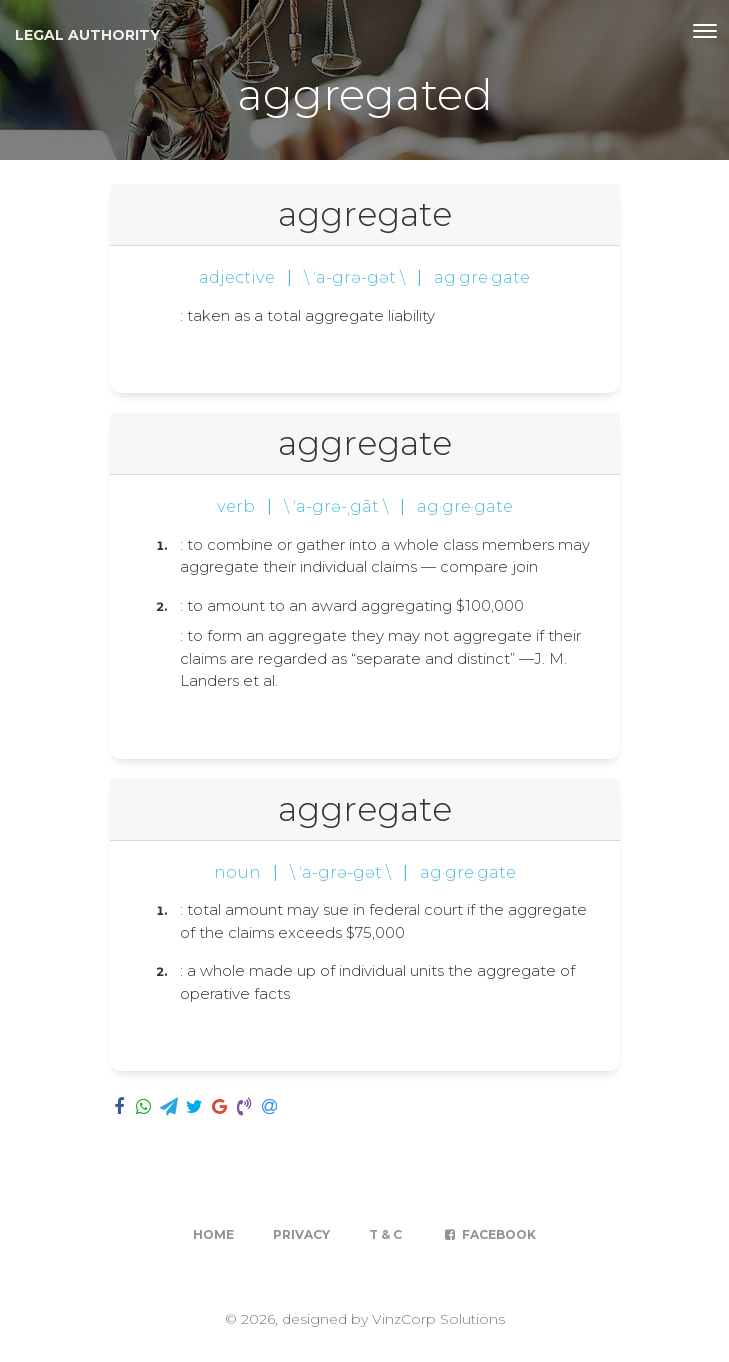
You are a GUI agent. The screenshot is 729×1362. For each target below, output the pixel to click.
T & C (385, 1234)
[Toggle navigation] (705, 31)
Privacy (301, 1234)
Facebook (488, 1234)
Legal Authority (87, 35)
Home (213, 1234)
